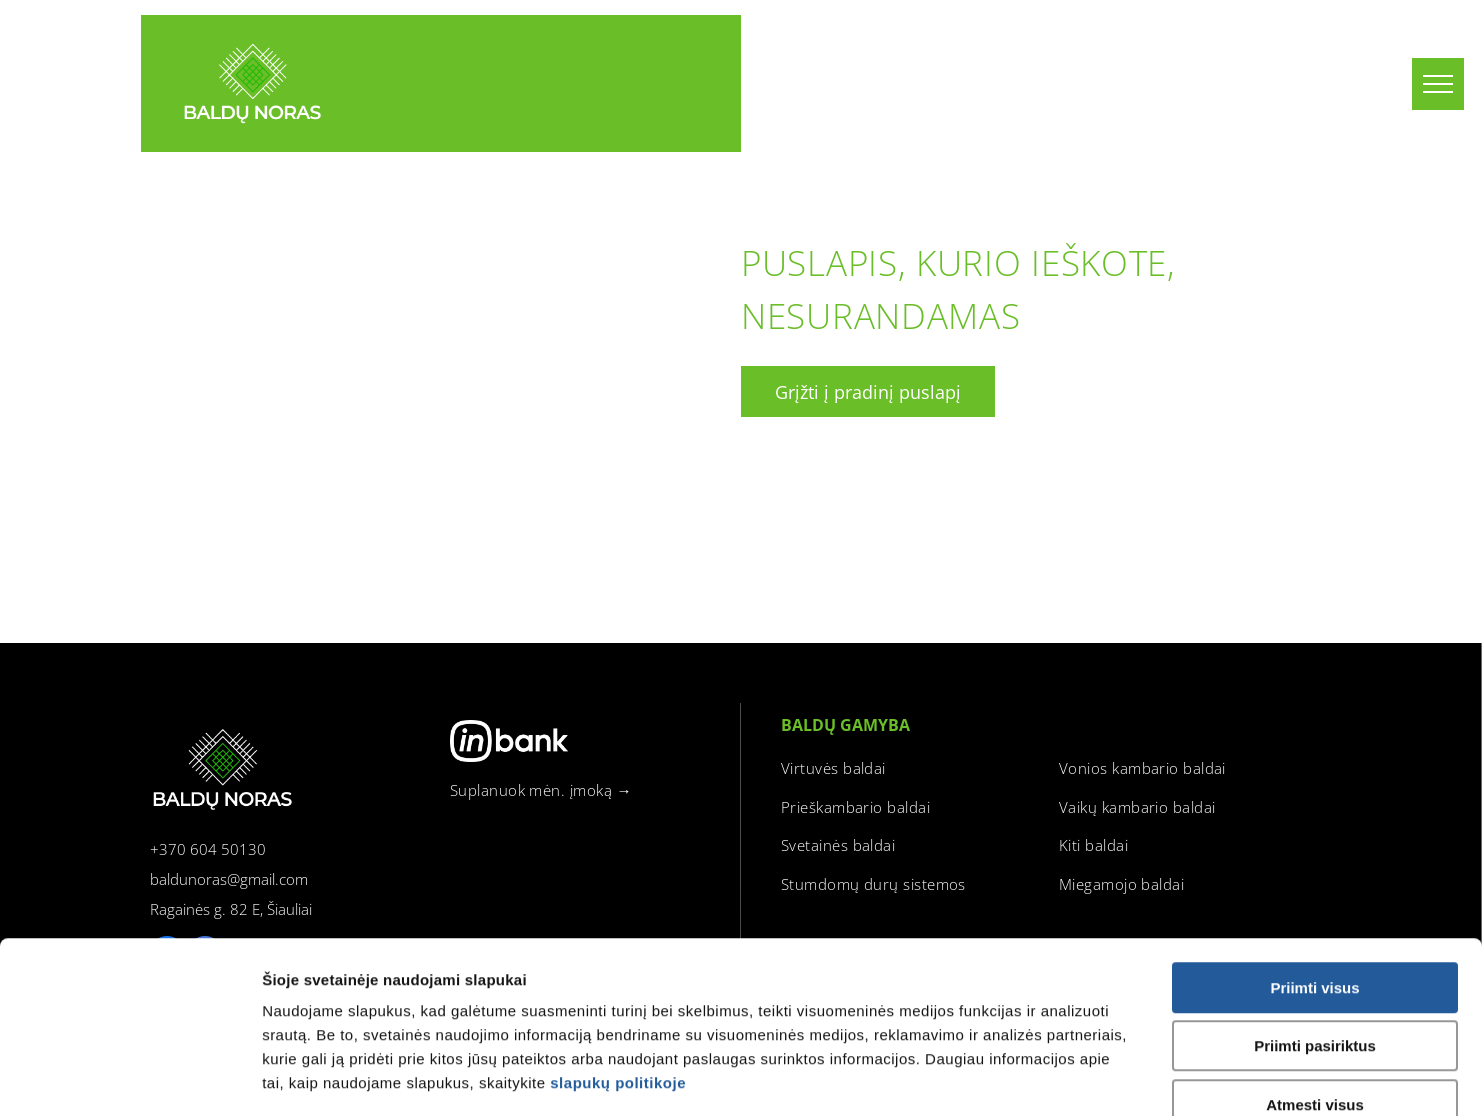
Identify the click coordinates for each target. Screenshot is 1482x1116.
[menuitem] (590, 790)
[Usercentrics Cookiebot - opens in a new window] (129, 1077)
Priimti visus (1314, 871)
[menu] (1438, 84)
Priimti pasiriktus (1315, 930)
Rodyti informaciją (1062, 1076)
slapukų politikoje (618, 966)
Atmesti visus (1315, 988)
